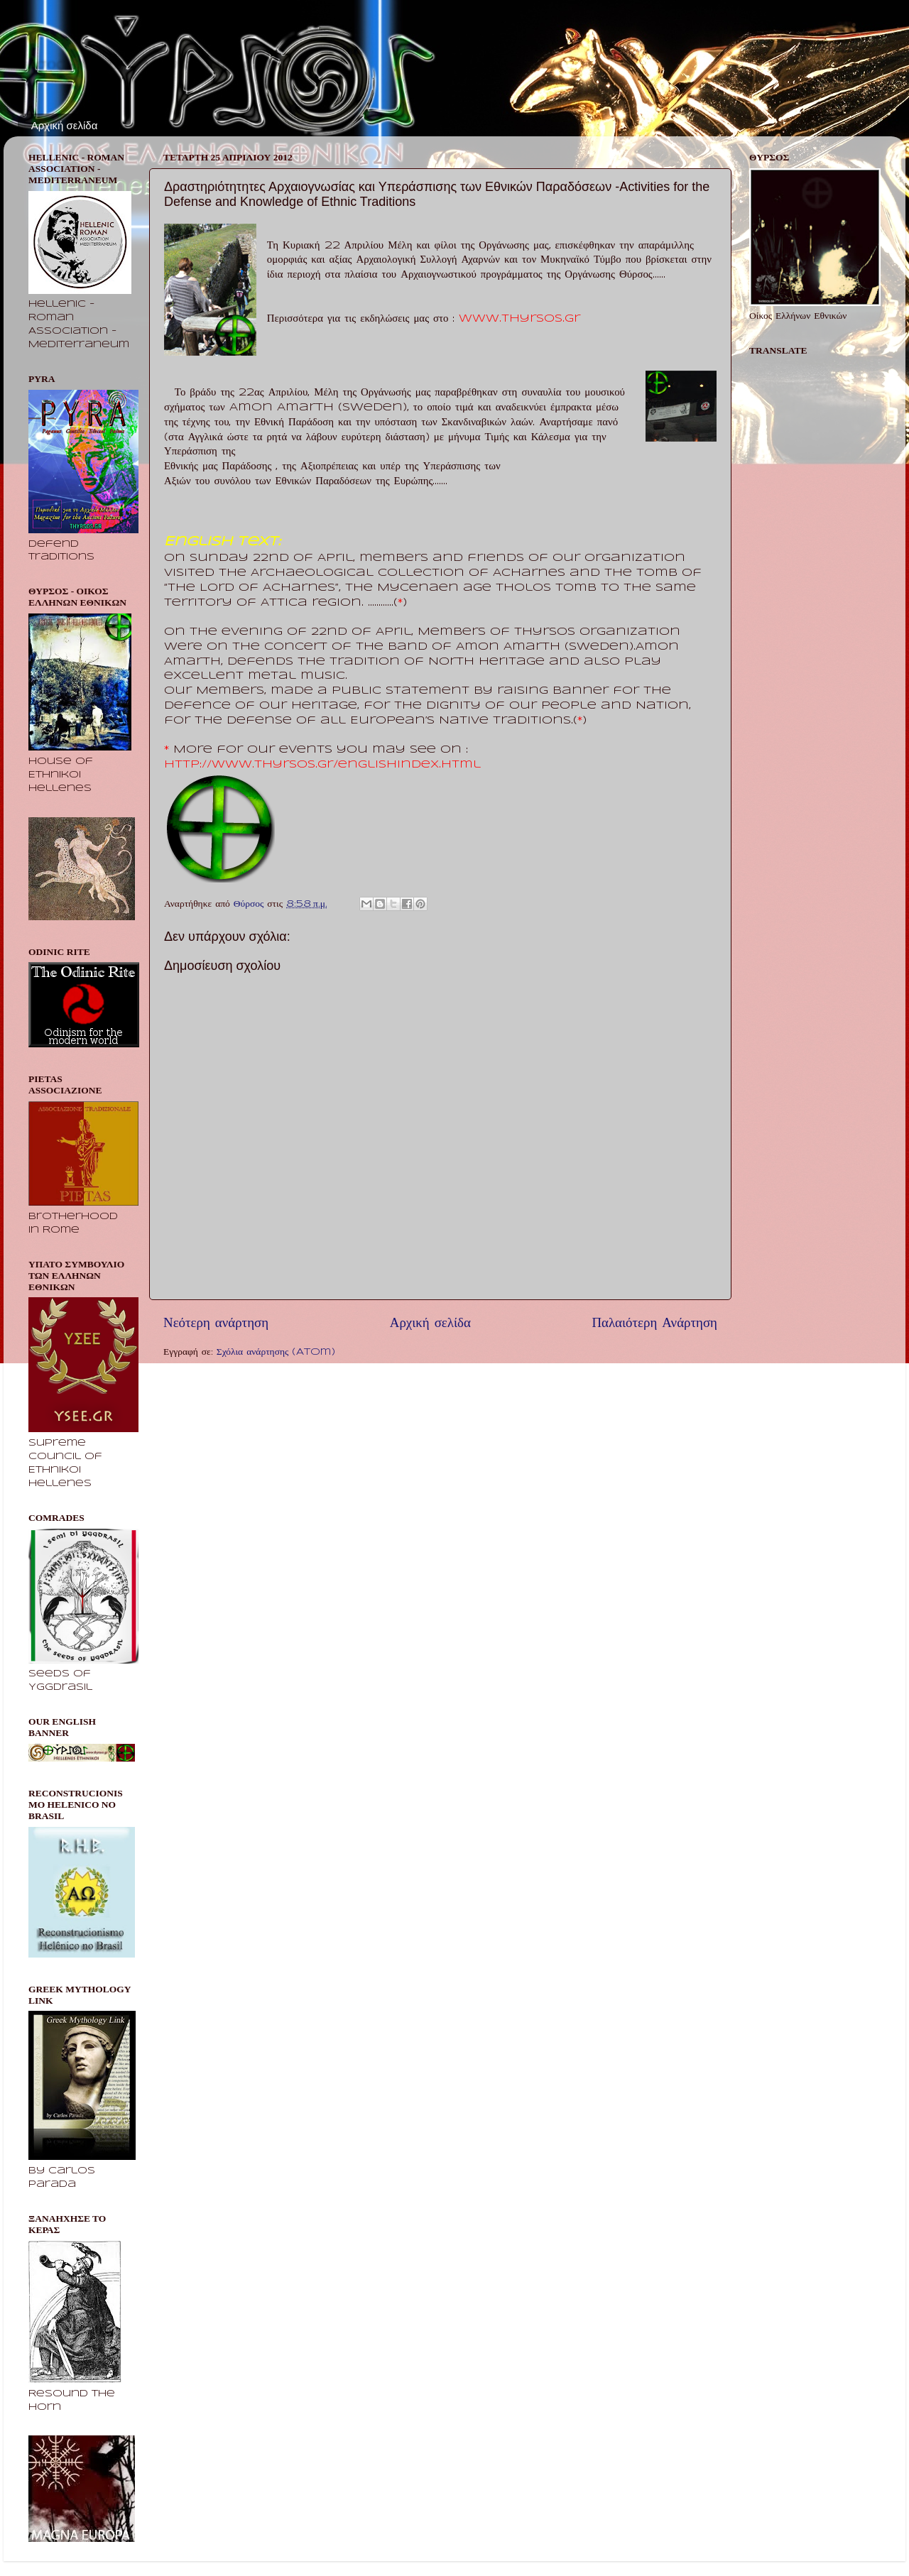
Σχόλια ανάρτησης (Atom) (276, 1352)
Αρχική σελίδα (64, 125)
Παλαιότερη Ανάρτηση (654, 1323)
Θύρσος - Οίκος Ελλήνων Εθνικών (137, 63)
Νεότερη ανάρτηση (215, 1323)
